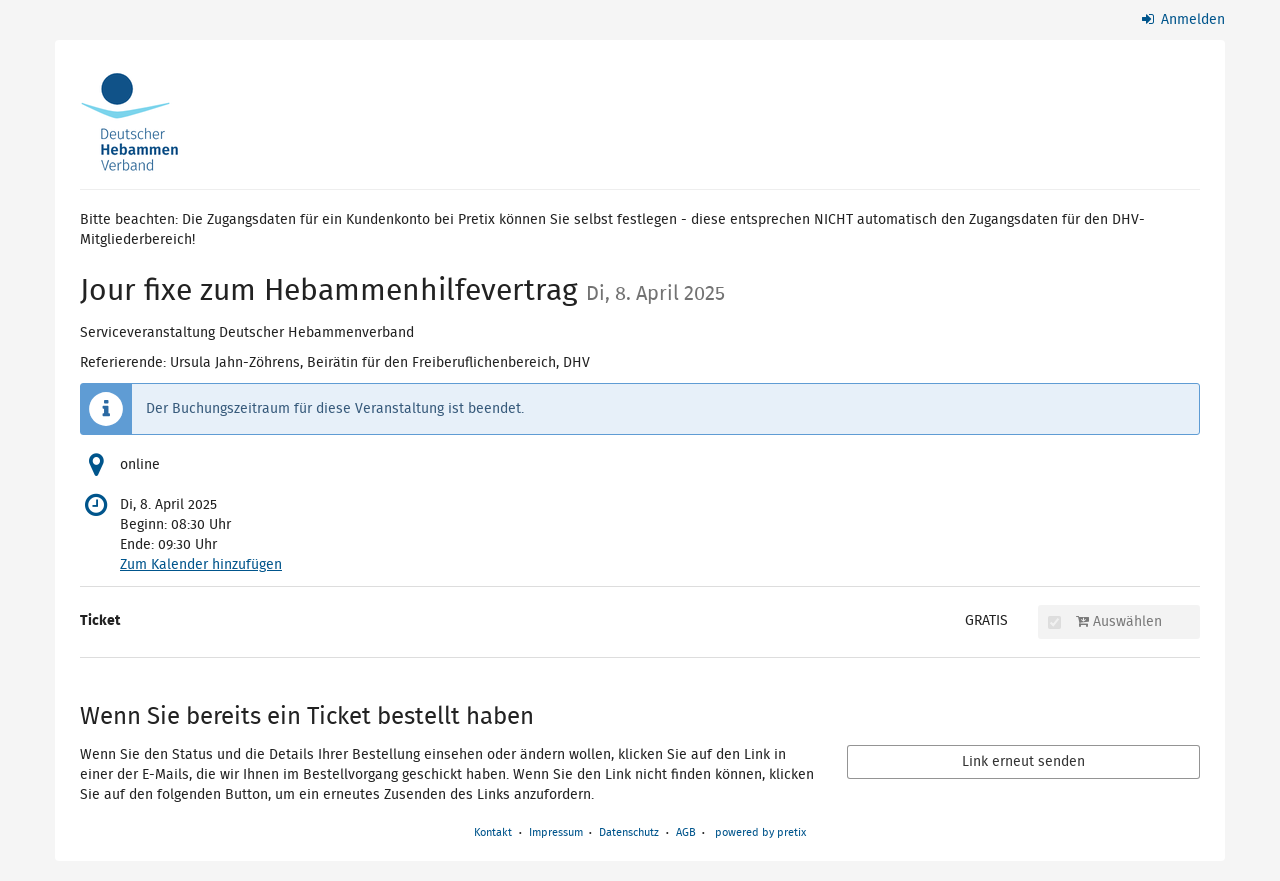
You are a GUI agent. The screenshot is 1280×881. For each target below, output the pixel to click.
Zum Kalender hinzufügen (201, 565)
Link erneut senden (1023, 762)
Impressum (556, 832)
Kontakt (493, 832)
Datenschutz (629, 832)
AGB (686, 832)
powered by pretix (760, 832)
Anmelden (1184, 20)
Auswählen (1105, 621)
